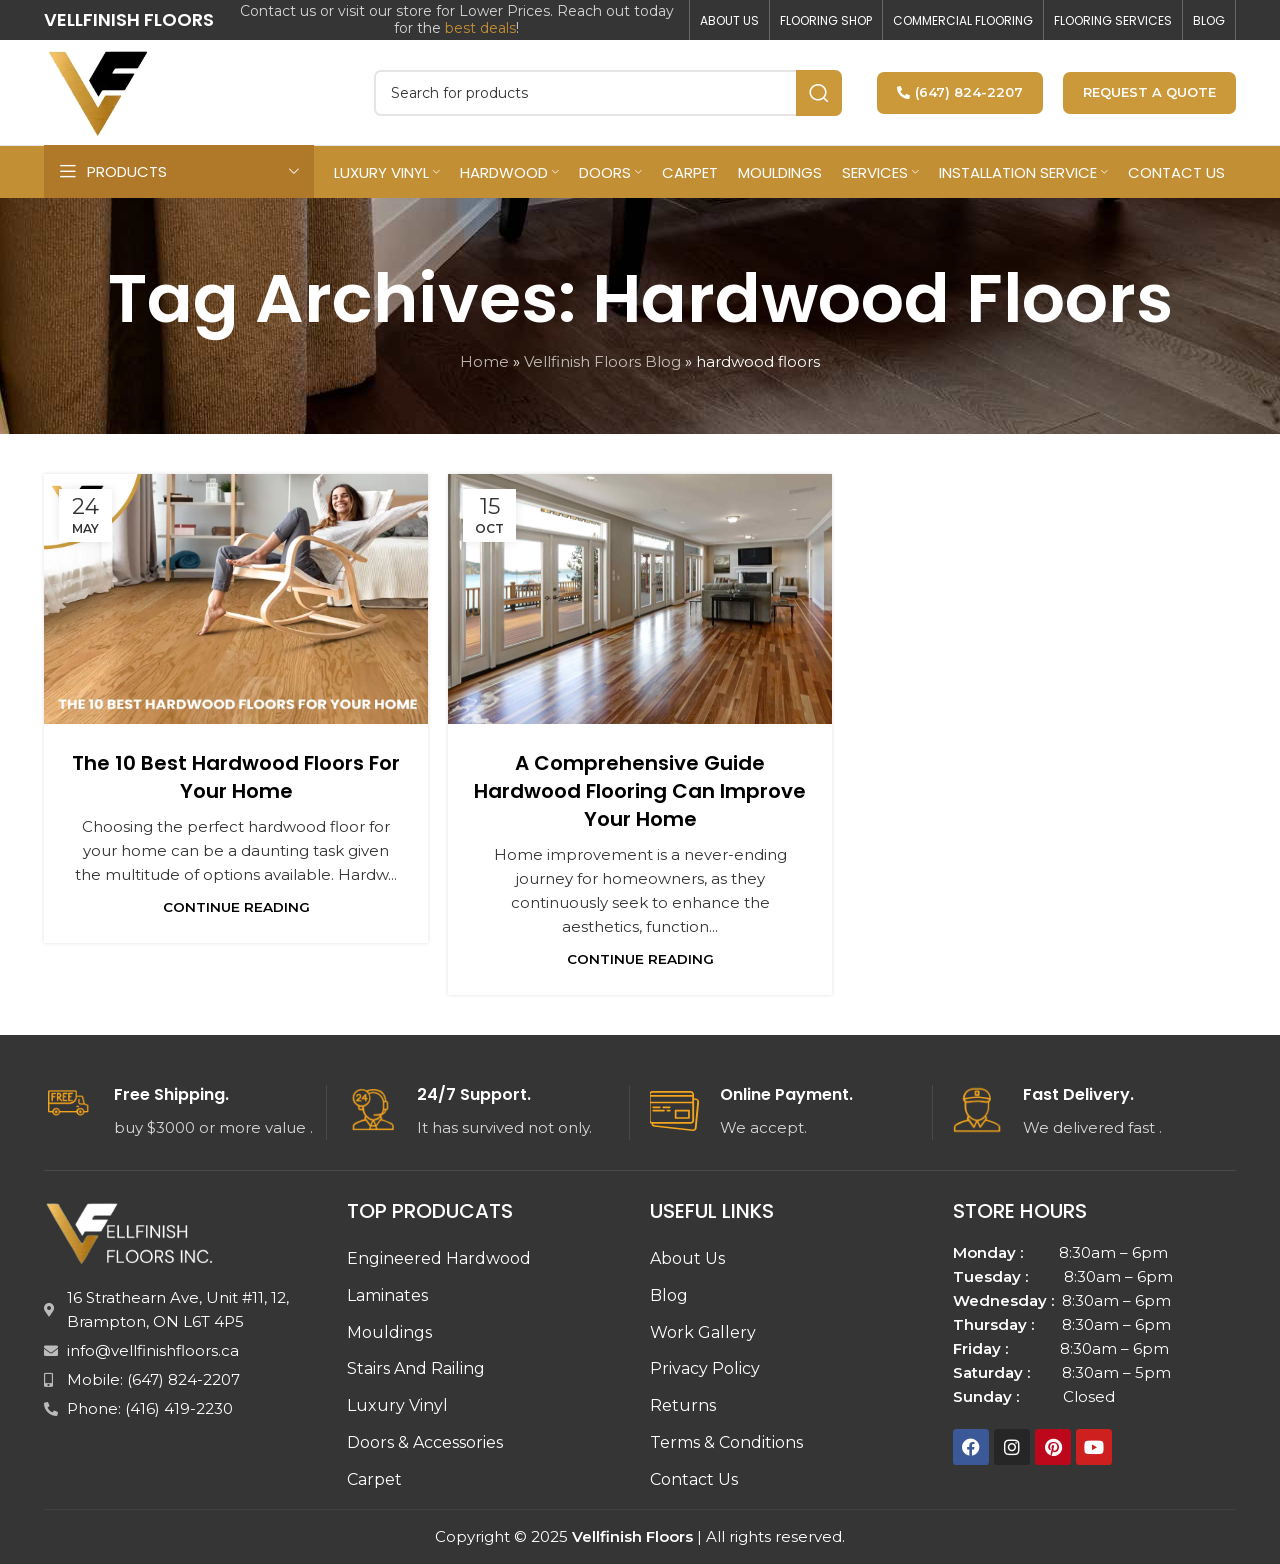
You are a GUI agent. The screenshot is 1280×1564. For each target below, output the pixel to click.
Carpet (374, 1479)
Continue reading (236, 907)
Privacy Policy (705, 1368)
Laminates (387, 1295)
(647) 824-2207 (960, 92)
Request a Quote (1149, 92)
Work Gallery (703, 1332)
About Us (687, 1258)
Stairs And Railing (416, 1368)
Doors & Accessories (425, 1442)
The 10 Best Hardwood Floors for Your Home (236, 777)
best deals (480, 28)
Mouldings (389, 1332)
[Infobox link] (185, 1112)
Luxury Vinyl (397, 1405)
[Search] (608, 93)
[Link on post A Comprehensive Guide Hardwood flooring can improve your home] (640, 599)
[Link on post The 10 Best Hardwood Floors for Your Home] (236, 599)
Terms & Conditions (726, 1442)
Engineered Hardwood (439, 1258)
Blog (669, 1295)
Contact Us (694, 1479)
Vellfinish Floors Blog (602, 361)
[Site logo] (99, 90)
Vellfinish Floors (632, 1536)
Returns (683, 1405)
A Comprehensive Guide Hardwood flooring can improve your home (640, 791)
